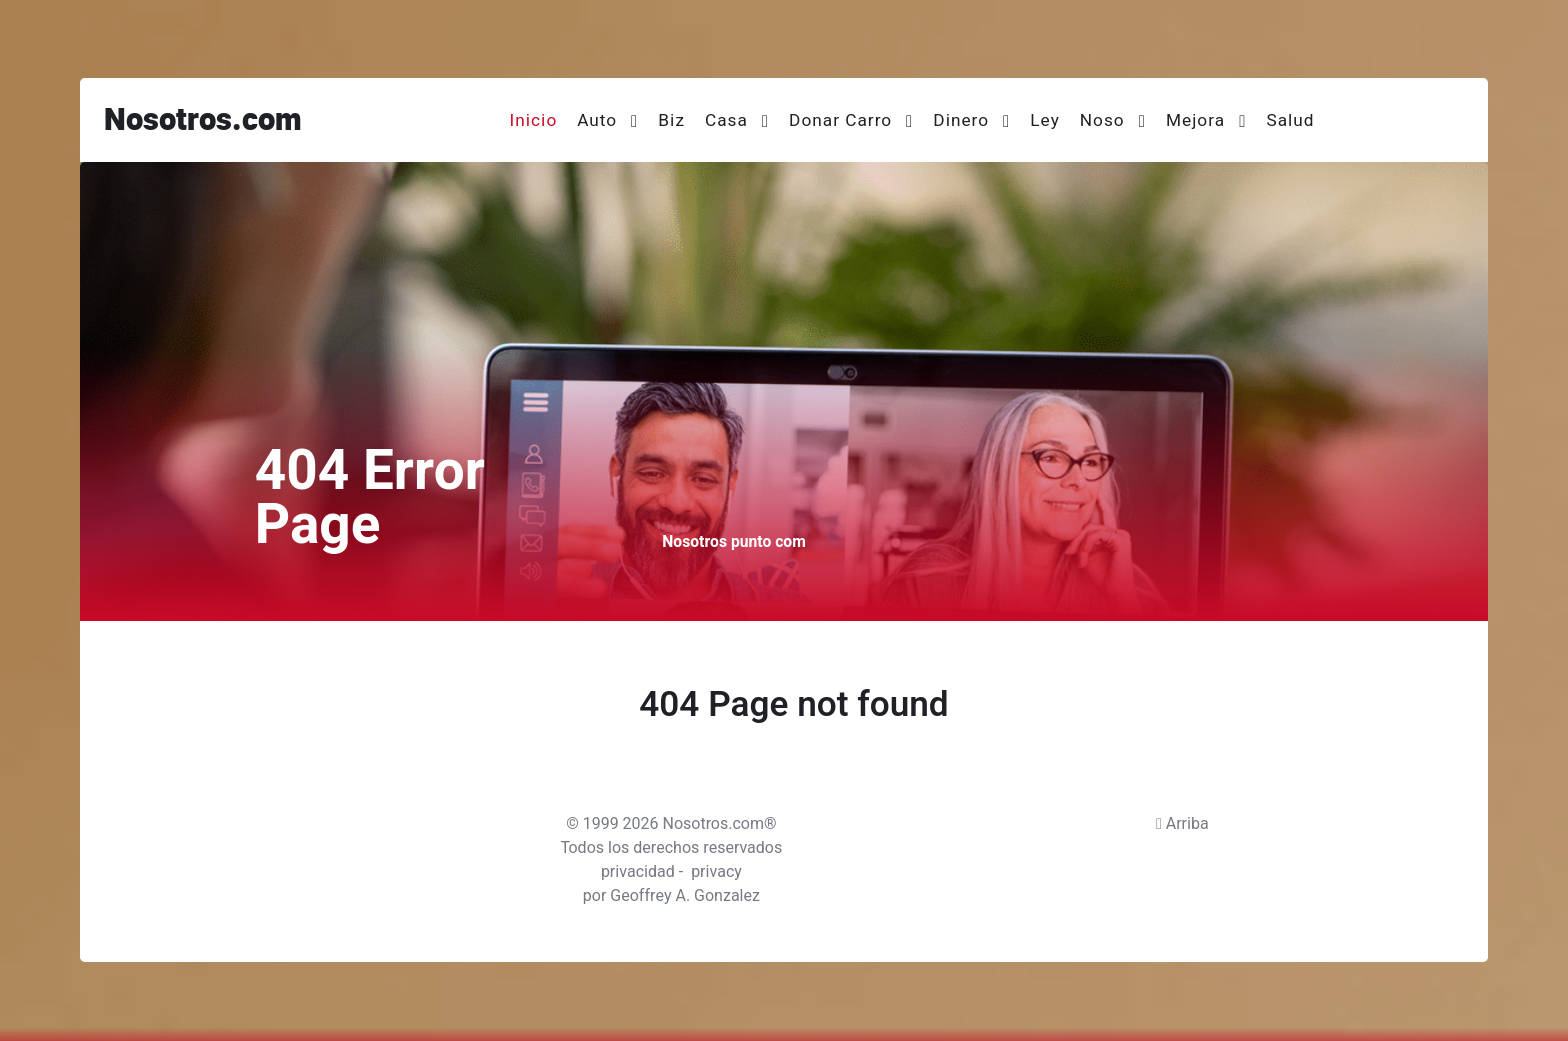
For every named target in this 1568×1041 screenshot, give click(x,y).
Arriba (1182, 824)
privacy (716, 872)
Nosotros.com (203, 120)
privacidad (638, 872)
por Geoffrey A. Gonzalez (671, 896)
